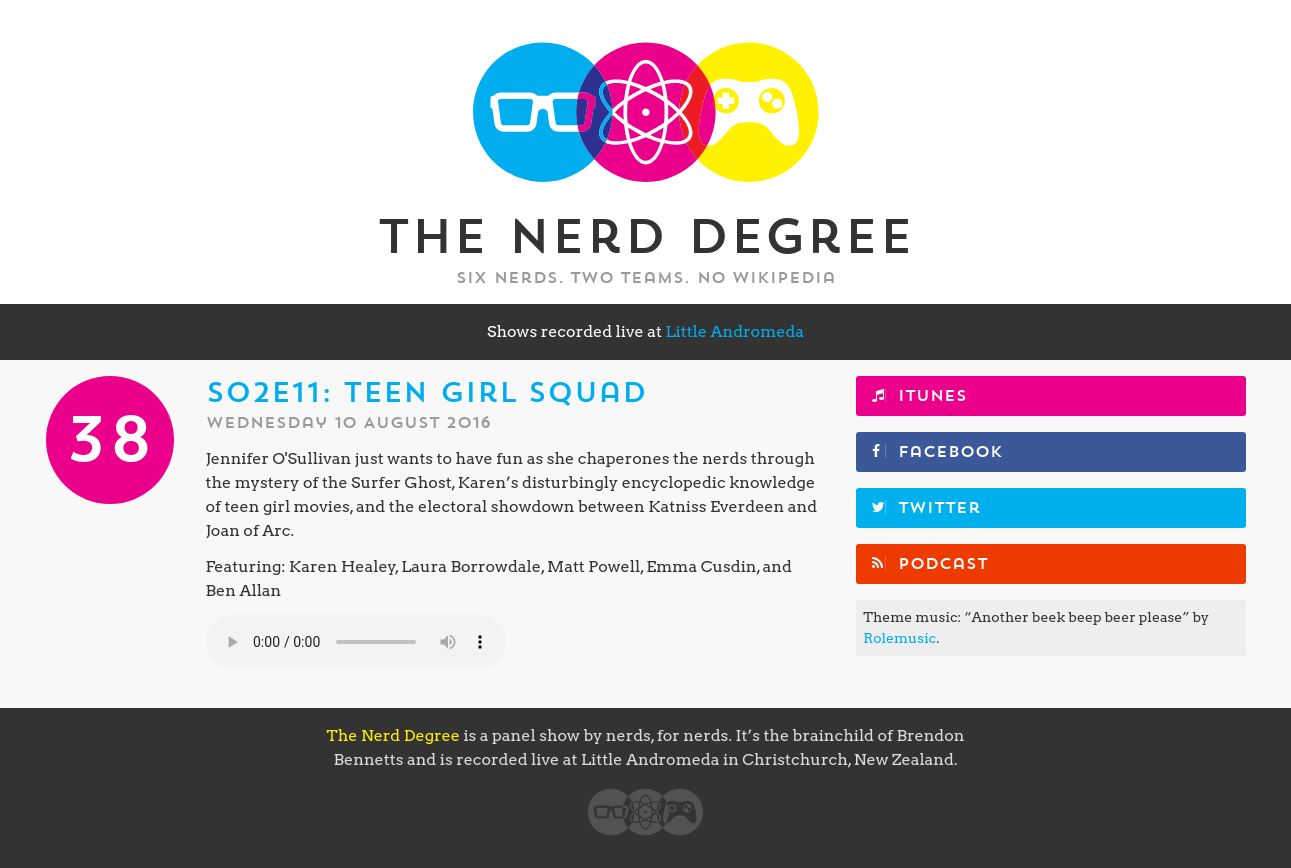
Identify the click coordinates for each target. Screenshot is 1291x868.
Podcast (943, 564)
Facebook (950, 452)
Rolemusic (899, 638)
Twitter (939, 508)
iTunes (932, 396)
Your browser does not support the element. (356, 642)
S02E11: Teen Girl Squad (426, 393)
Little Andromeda (734, 331)
